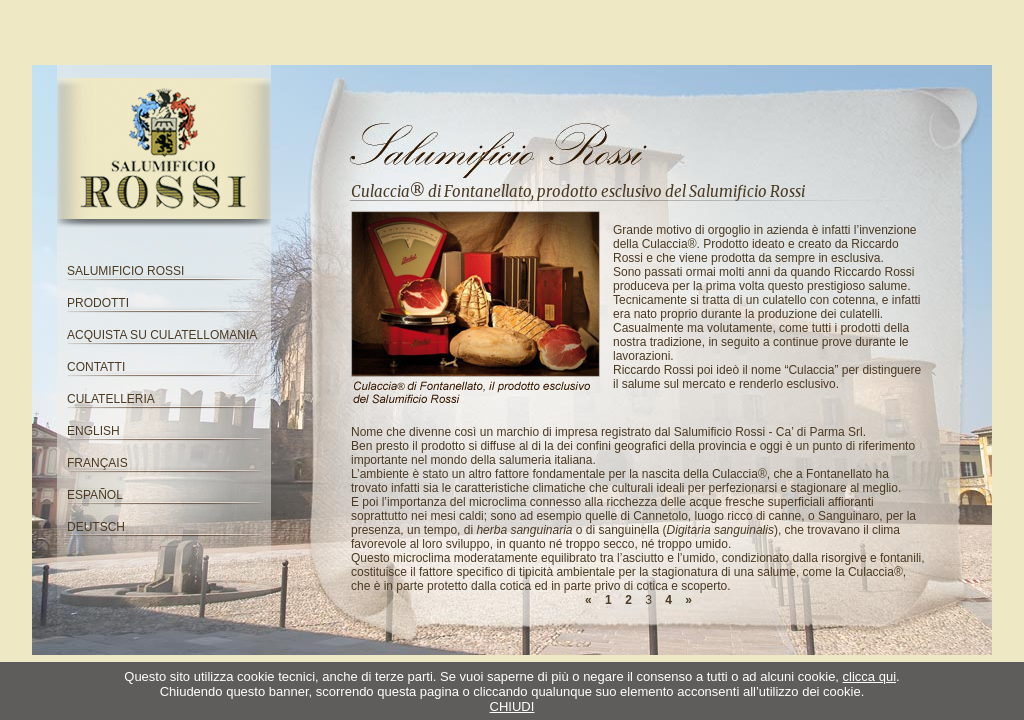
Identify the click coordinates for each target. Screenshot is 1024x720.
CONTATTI (96, 367)
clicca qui (869, 676)
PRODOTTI (98, 303)
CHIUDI (512, 706)
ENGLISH (93, 431)
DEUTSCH (96, 527)
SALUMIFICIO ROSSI (125, 271)
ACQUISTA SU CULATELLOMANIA (162, 335)
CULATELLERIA (111, 399)
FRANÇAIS (97, 463)
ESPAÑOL (95, 495)
